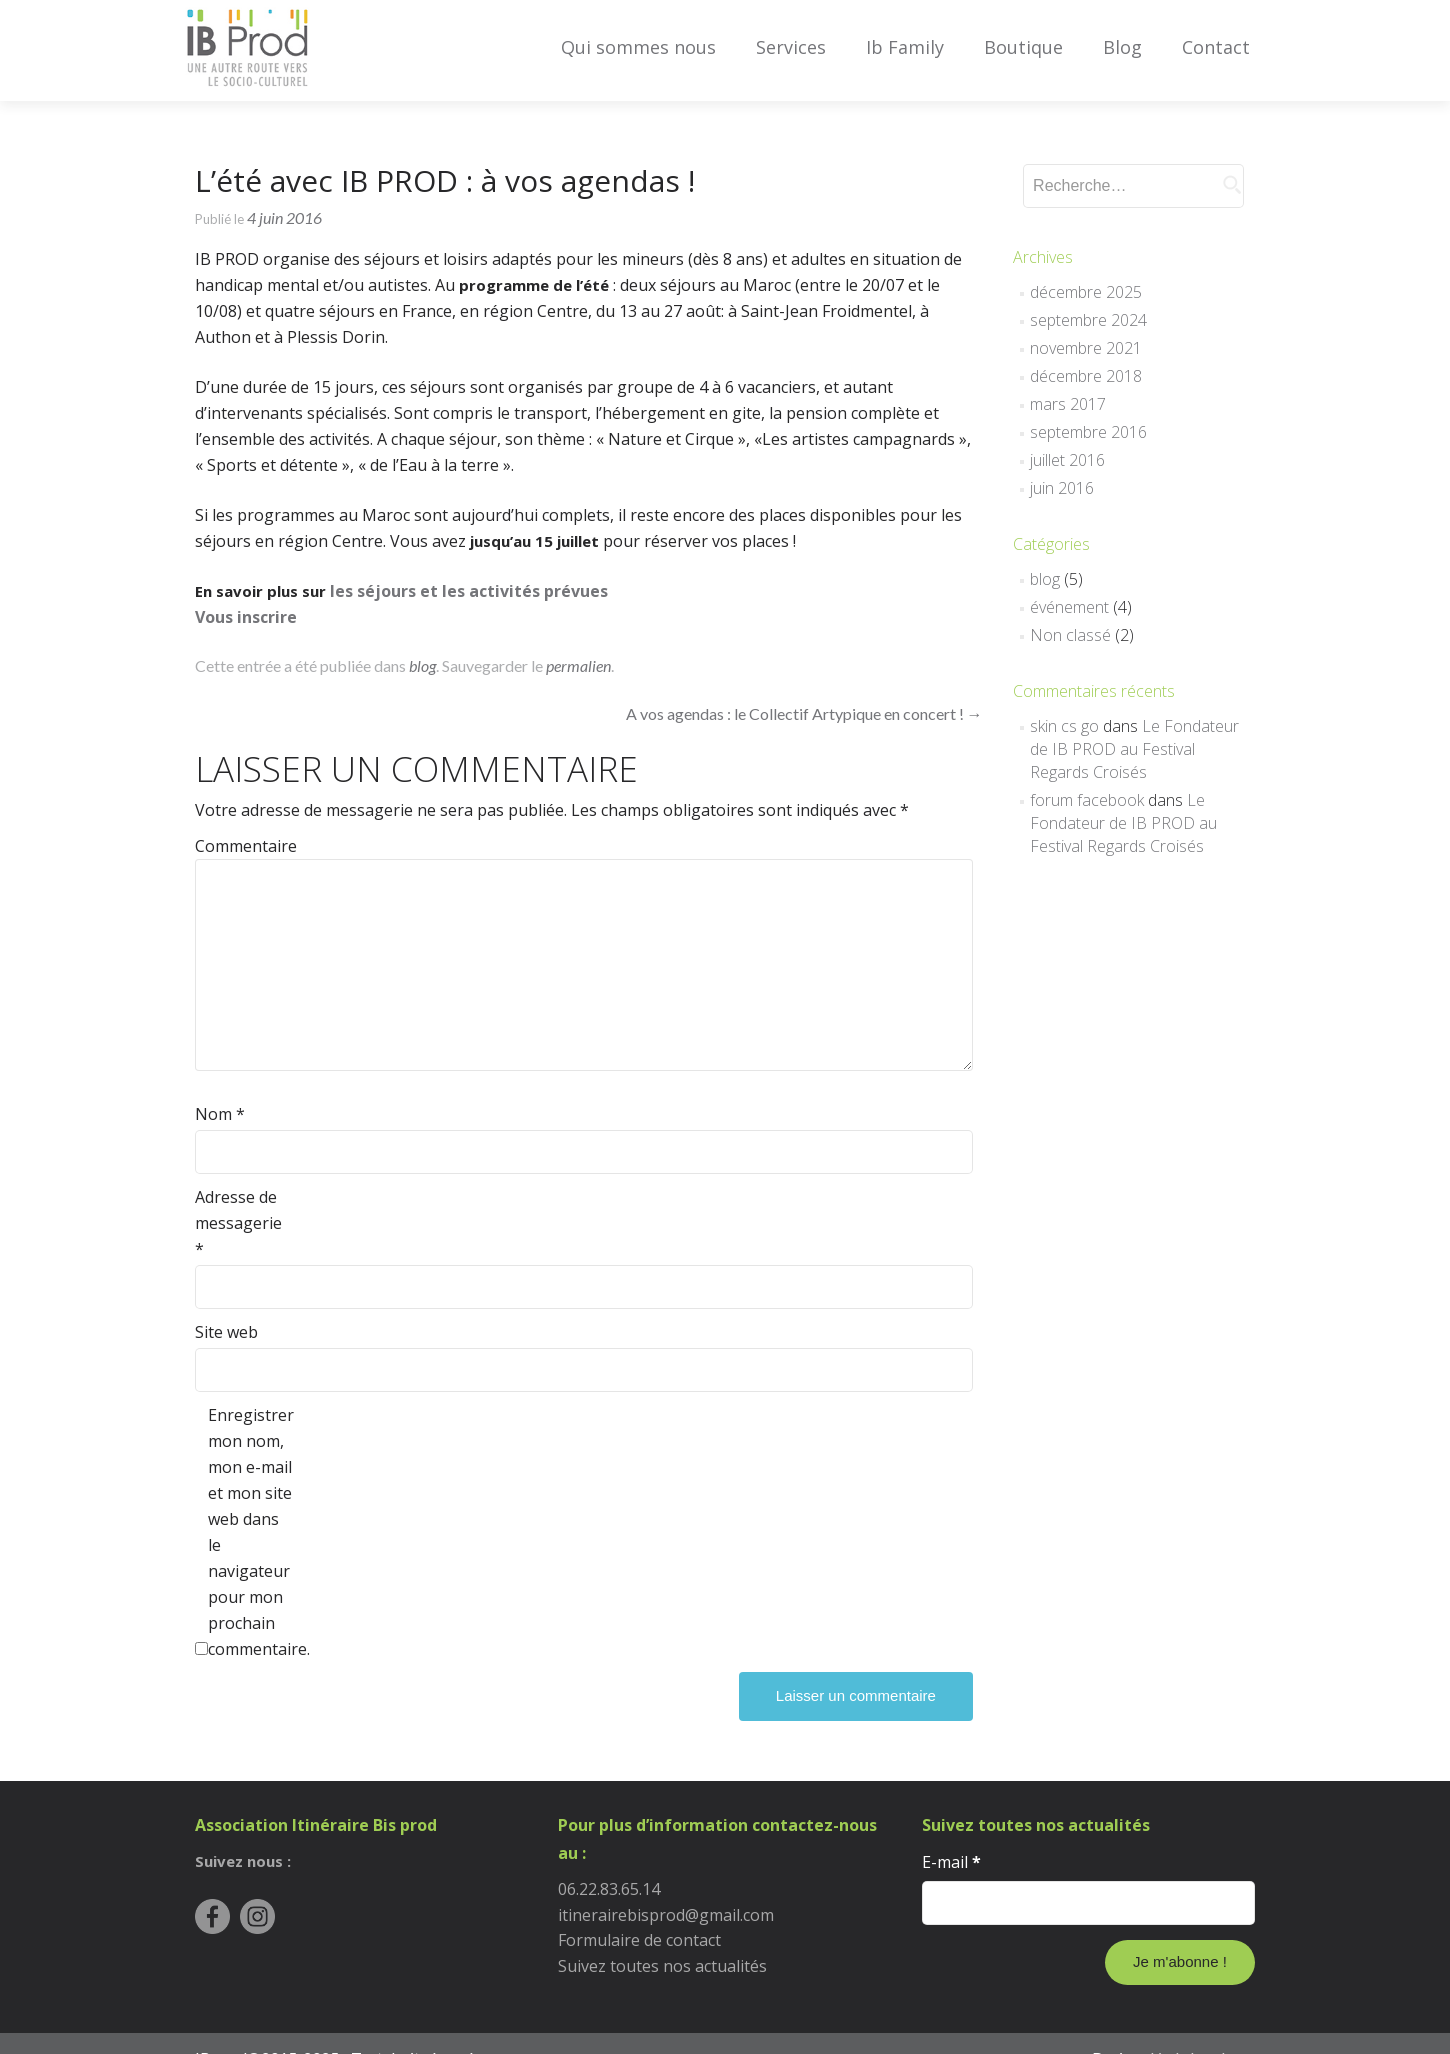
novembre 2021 (1086, 348)
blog (422, 665)
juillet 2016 (1067, 460)
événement (1069, 607)
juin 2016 (1062, 488)
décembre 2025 (1086, 292)
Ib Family (905, 47)
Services (791, 47)
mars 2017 (1068, 404)
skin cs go (1064, 726)
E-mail (951, 1862)
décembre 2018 (1086, 376)
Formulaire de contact (639, 1940)
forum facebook (1087, 800)
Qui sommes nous (638, 47)
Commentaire (237, 846)
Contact (1216, 47)
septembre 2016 (1088, 432)
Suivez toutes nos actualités (662, 1966)
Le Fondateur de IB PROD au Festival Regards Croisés (1134, 749)
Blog (1122, 47)
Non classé (1070, 635)
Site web (226, 1332)
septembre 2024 (1088, 320)
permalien (578, 665)
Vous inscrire (246, 617)
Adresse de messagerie (237, 1223)
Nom (220, 1114)
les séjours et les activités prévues (469, 591)
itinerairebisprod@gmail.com (666, 1915)
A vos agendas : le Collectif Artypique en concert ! (804, 713)
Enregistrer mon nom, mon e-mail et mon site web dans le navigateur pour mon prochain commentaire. (250, 1532)
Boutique (1023, 47)
